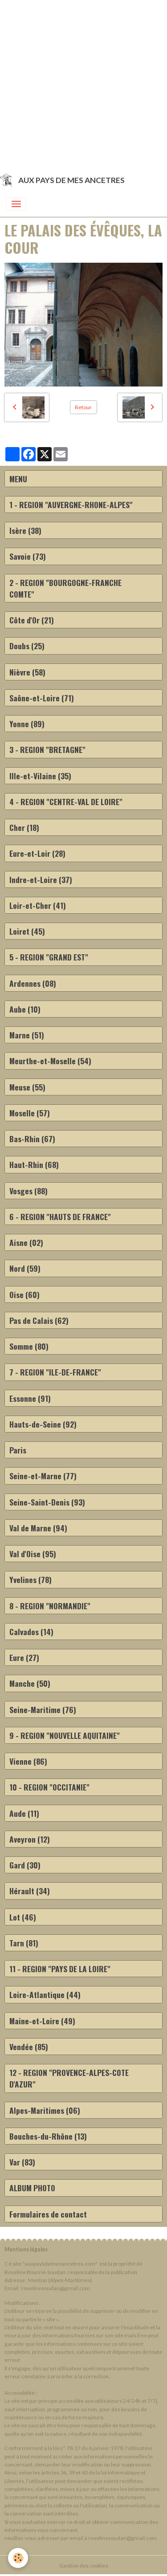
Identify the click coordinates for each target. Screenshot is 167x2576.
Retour (83, 407)
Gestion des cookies (83, 2565)
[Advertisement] (83, 83)
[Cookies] (18, 2558)
